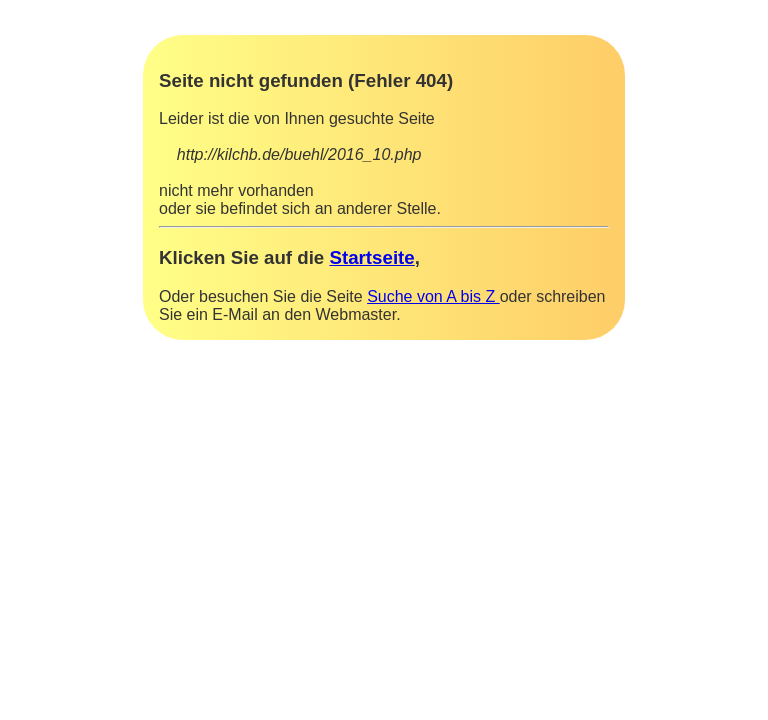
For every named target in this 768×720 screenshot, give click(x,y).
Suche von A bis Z (433, 296)
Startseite (371, 257)
